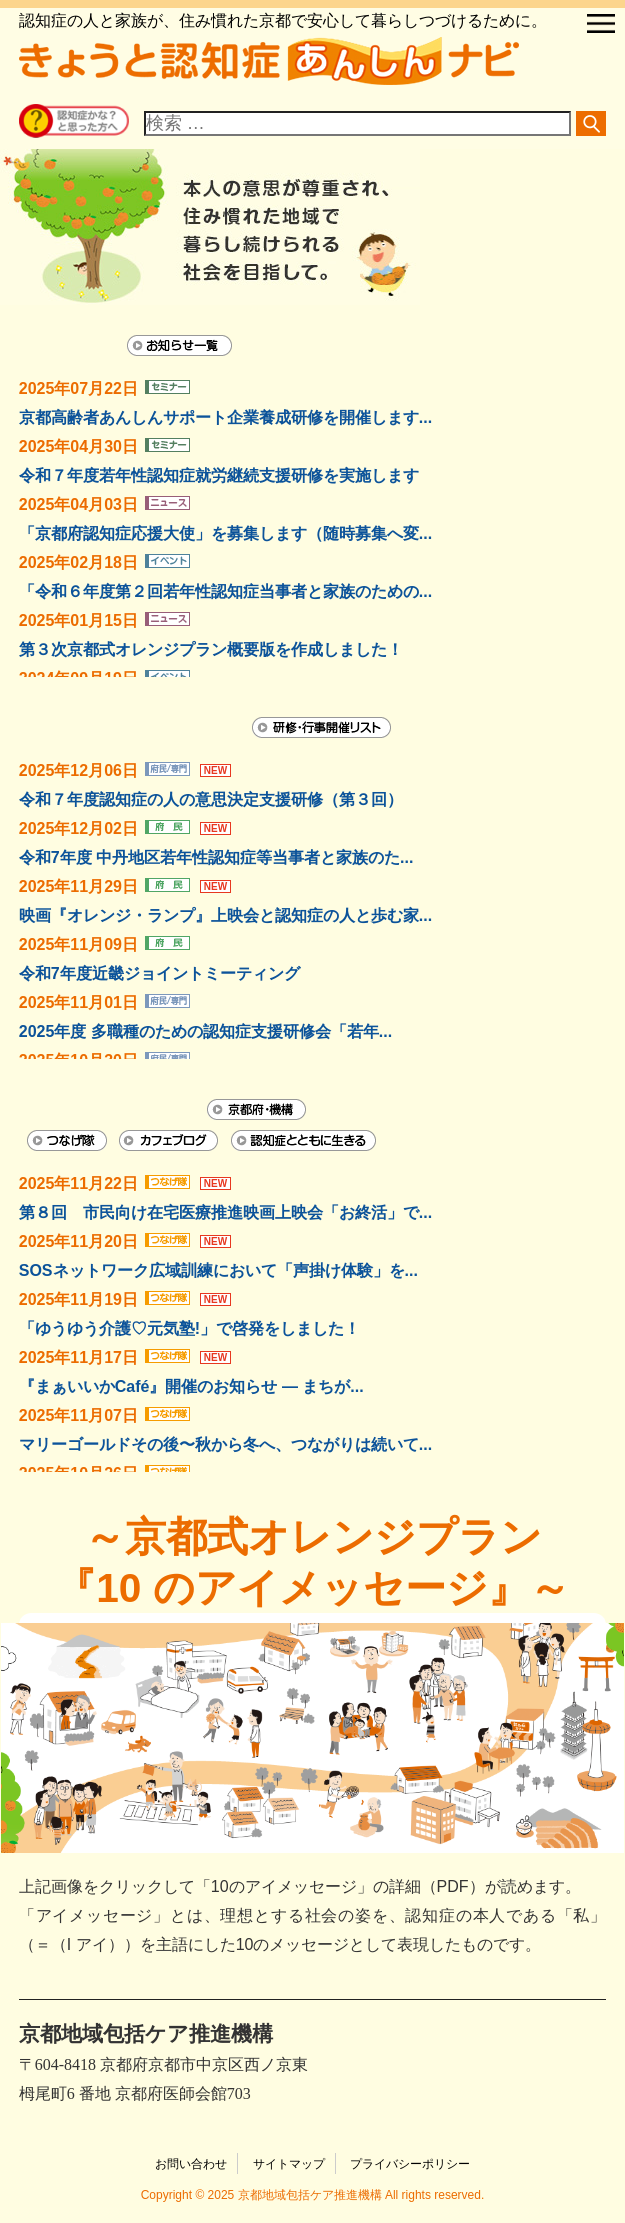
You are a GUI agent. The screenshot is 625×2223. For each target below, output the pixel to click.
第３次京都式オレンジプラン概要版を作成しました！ (211, 649)
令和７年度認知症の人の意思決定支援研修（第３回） (211, 799)
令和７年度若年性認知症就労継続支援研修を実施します (219, 475)
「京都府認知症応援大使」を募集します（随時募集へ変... (225, 533)
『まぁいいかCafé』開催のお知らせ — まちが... (191, 1386)
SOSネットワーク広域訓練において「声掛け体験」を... (218, 1270)
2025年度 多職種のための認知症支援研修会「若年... (205, 1031)
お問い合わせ (191, 2164)
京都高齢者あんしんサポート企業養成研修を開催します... (225, 417)
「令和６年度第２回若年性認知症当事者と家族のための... (225, 591)
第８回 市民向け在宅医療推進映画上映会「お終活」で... (225, 1212)
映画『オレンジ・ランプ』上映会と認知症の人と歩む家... (225, 915)
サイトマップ (289, 2164)
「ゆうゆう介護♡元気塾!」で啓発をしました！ (189, 1328)
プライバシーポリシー (410, 2164)
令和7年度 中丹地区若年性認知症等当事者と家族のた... (216, 857)
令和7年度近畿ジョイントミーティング (159, 973)
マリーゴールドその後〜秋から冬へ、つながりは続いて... (225, 1444)
